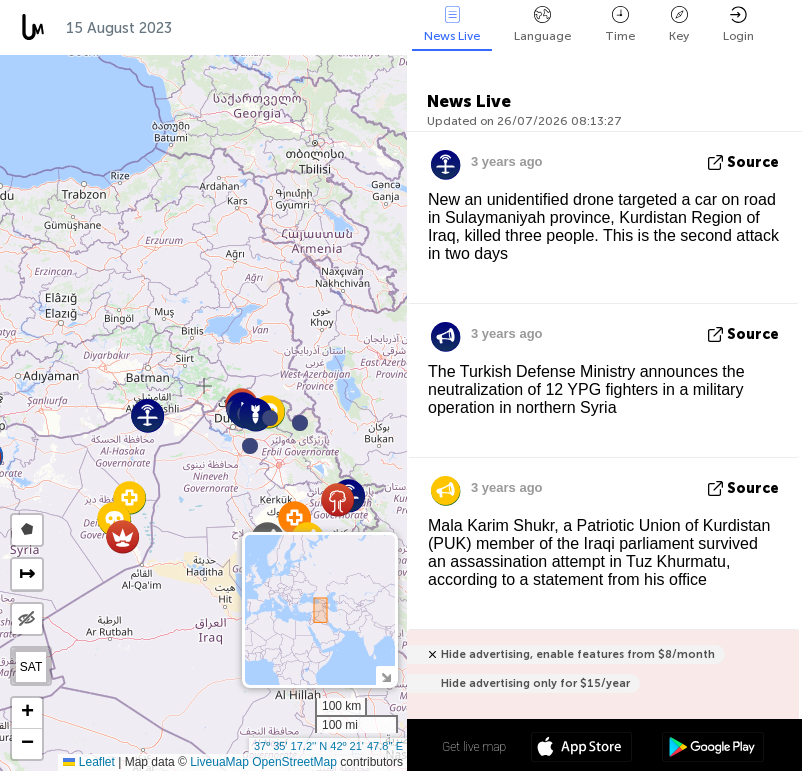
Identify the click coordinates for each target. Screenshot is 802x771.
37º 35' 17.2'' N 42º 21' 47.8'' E (328, 746)
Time (620, 24)
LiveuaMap (219, 762)
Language (542, 24)
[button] (270, 418)
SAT (31, 667)
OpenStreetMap (294, 762)
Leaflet (88, 762)
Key (679, 24)
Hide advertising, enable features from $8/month (578, 654)
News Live (452, 24)
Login (738, 24)
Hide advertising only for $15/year (535, 683)
